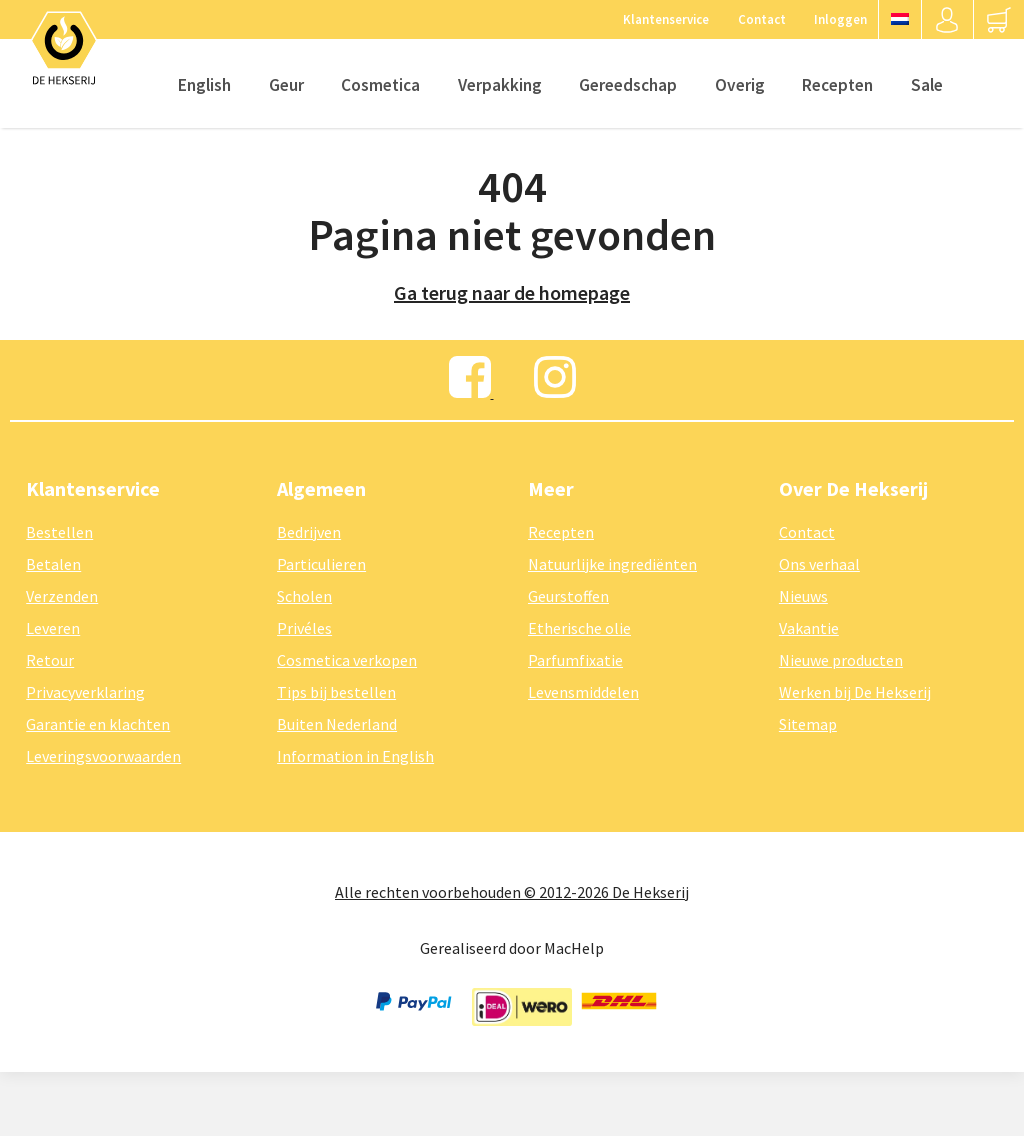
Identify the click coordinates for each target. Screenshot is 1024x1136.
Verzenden (62, 596)
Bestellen (59, 532)
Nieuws (803, 596)
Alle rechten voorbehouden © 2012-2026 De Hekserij (512, 892)
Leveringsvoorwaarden (103, 756)
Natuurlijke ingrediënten (612, 564)
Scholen (304, 596)
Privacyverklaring (85, 692)
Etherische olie (579, 628)
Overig (740, 85)
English (204, 85)
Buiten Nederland (337, 724)
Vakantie (809, 628)
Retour (50, 660)
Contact (762, 19)
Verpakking (500, 85)
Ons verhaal (819, 564)
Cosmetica (380, 85)
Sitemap (808, 724)
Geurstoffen (568, 596)
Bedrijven (309, 532)
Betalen (53, 564)
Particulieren (321, 564)
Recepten (837, 85)
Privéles (304, 628)
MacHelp (574, 948)
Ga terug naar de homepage (512, 292)
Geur (286, 85)
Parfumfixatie (575, 660)
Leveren (53, 628)
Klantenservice (666, 19)
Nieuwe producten (841, 660)
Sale (927, 85)
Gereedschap (628, 85)
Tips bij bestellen (336, 692)
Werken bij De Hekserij (855, 692)
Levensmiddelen (583, 692)
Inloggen (840, 19)
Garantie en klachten (98, 724)
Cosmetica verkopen (347, 660)
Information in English (355, 756)
